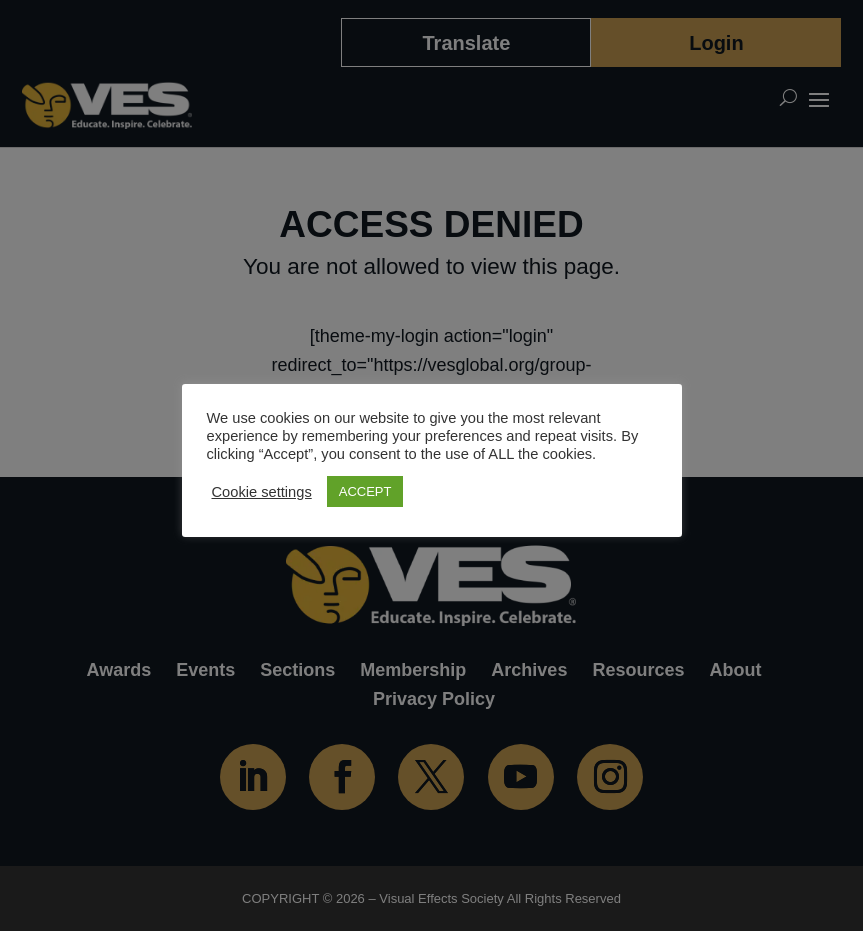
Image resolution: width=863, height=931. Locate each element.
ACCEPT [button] (365, 491)
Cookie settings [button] (262, 492)
